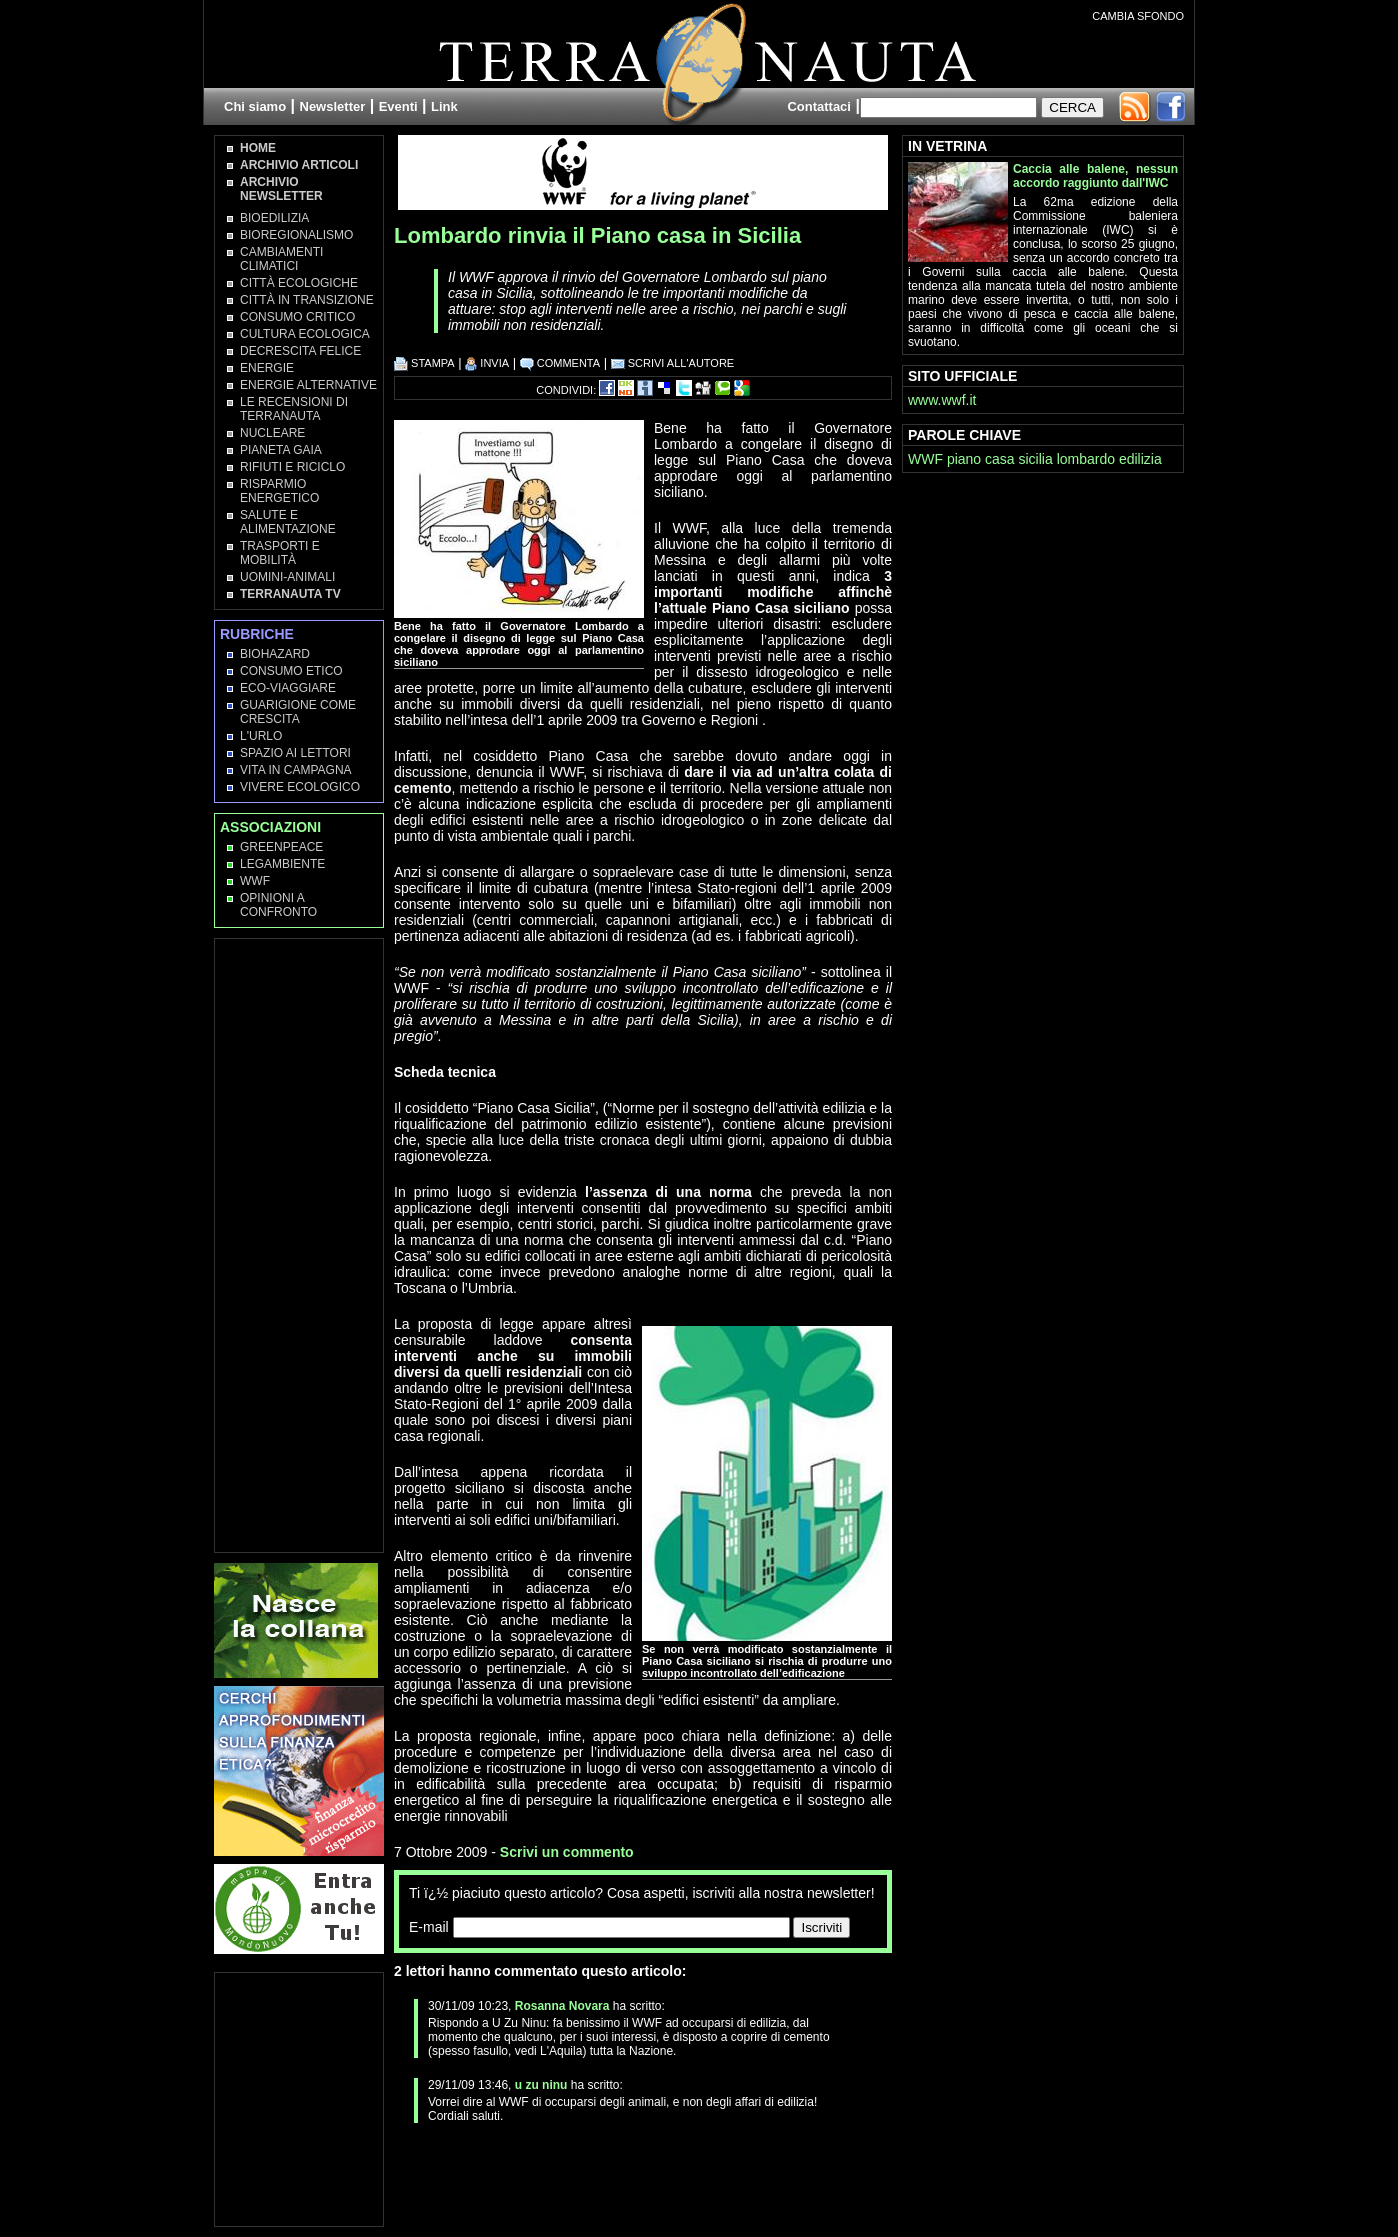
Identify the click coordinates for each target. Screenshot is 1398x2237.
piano (964, 459)
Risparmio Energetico (279, 491)
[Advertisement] (628, 2173)
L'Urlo (261, 736)
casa (1000, 459)
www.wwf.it (942, 400)
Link (444, 106)
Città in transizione (307, 300)
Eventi (398, 106)
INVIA (487, 363)
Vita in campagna (296, 770)
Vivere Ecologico (300, 787)
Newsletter (333, 106)
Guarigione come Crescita (298, 712)
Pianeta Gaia (281, 450)
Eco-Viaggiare (288, 688)
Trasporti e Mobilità (280, 553)
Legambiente (282, 864)
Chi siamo (255, 106)
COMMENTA (560, 363)
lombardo (1086, 459)
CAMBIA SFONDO (1138, 16)
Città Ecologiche (299, 283)
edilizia (1140, 459)
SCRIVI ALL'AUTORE (673, 363)
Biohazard (275, 654)
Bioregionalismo (296, 235)
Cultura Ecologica (305, 334)
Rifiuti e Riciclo (292, 467)
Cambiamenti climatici (281, 259)
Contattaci (819, 106)
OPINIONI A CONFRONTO (278, 905)
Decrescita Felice (300, 351)
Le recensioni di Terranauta (294, 409)
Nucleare (272, 433)
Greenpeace (281, 847)
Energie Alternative (308, 385)
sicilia (1036, 459)
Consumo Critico (297, 317)
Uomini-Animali (287, 577)
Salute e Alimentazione (288, 522)
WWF (255, 881)
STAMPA (424, 363)
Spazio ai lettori (295, 753)
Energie (267, 368)
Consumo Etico (291, 671)
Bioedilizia (274, 218)
